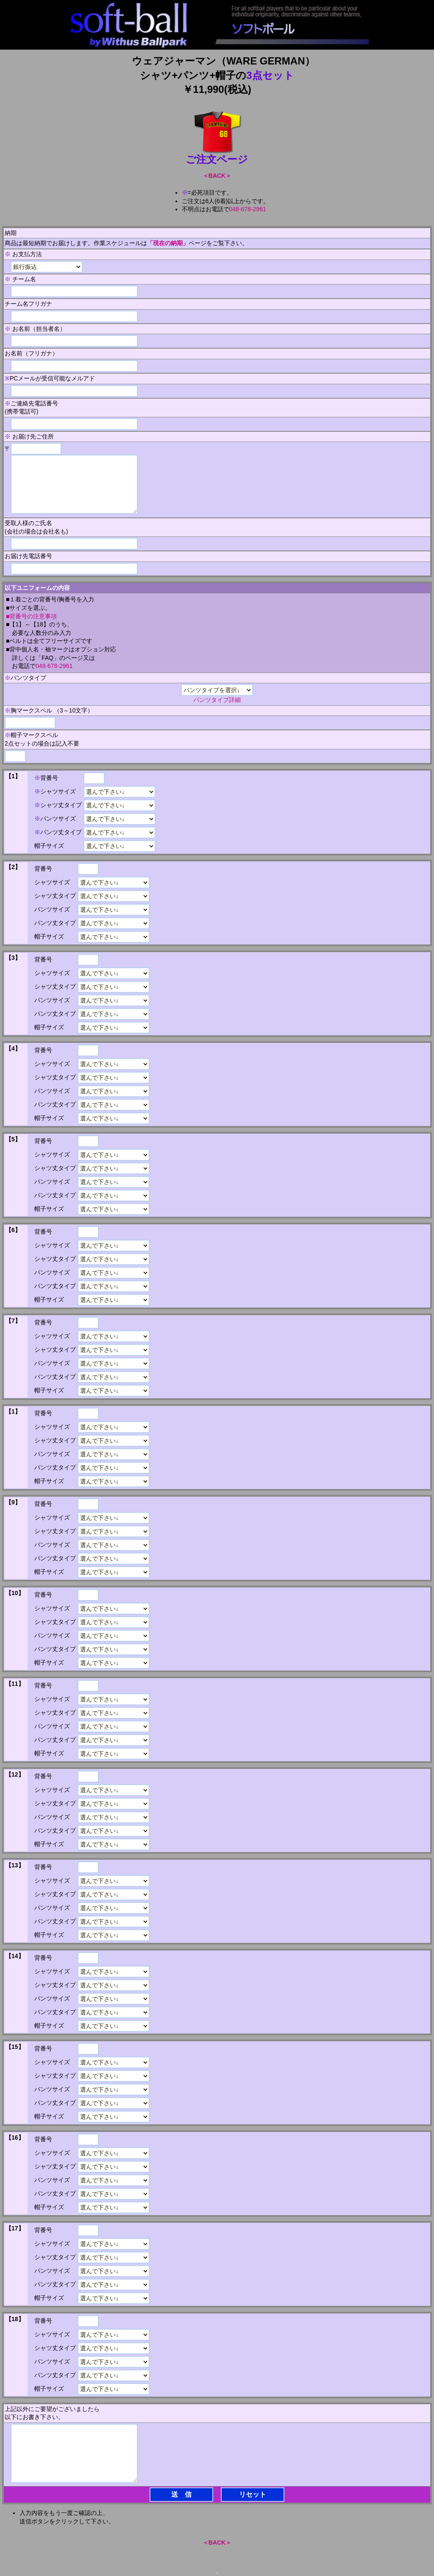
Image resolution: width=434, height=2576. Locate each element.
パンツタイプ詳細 (217, 699)
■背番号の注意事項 (31, 616)
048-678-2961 (247, 209)
